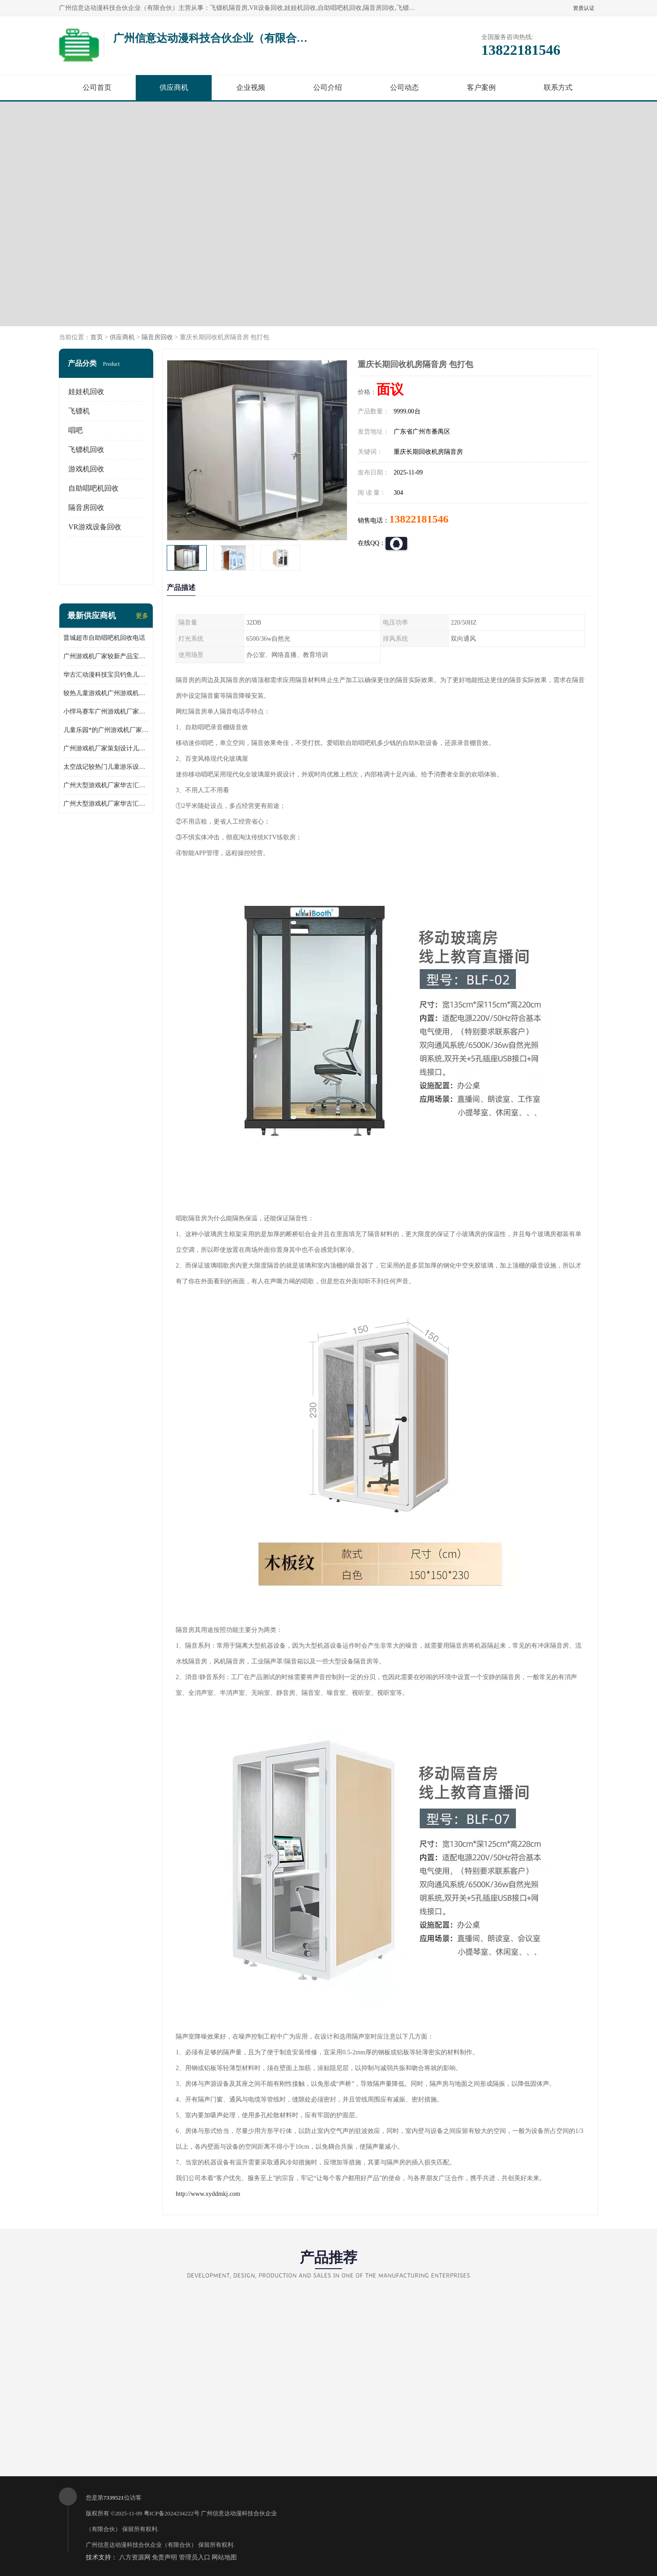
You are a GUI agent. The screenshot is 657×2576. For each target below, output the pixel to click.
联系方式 (558, 87)
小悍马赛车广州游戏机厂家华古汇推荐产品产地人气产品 (106, 711)
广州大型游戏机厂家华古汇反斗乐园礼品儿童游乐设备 (106, 785)
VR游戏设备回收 (94, 527)
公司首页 (97, 87)
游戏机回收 (86, 469)
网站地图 (224, 2557)
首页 (96, 337)
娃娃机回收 (86, 391)
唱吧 (75, 430)
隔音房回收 (157, 337)
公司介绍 (327, 87)
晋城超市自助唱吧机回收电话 (104, 637)
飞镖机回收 (86, 449)
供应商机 (174, 87)
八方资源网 (135, 2557)
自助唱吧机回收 (93, 488)
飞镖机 (79, 411)
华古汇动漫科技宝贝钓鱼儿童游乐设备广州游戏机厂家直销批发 (106, 674)
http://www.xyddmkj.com (208, 2193)
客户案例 (481, 87)
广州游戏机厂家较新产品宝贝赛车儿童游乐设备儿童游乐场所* (106, 656)
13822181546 (418, 519)
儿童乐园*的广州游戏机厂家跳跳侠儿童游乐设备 (106, 730)
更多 (142, 615)
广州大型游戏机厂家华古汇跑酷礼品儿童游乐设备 (106, 803)
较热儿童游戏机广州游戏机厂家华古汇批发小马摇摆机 (106, 693)
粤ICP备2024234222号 (172, 2513)
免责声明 (164, 2557)
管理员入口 (194, 2557)
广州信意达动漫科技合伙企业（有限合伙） (141, 2544)
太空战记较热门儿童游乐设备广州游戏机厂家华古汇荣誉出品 (106, 766)
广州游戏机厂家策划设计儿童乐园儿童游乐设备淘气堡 (106, 748)
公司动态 (404, 87)
